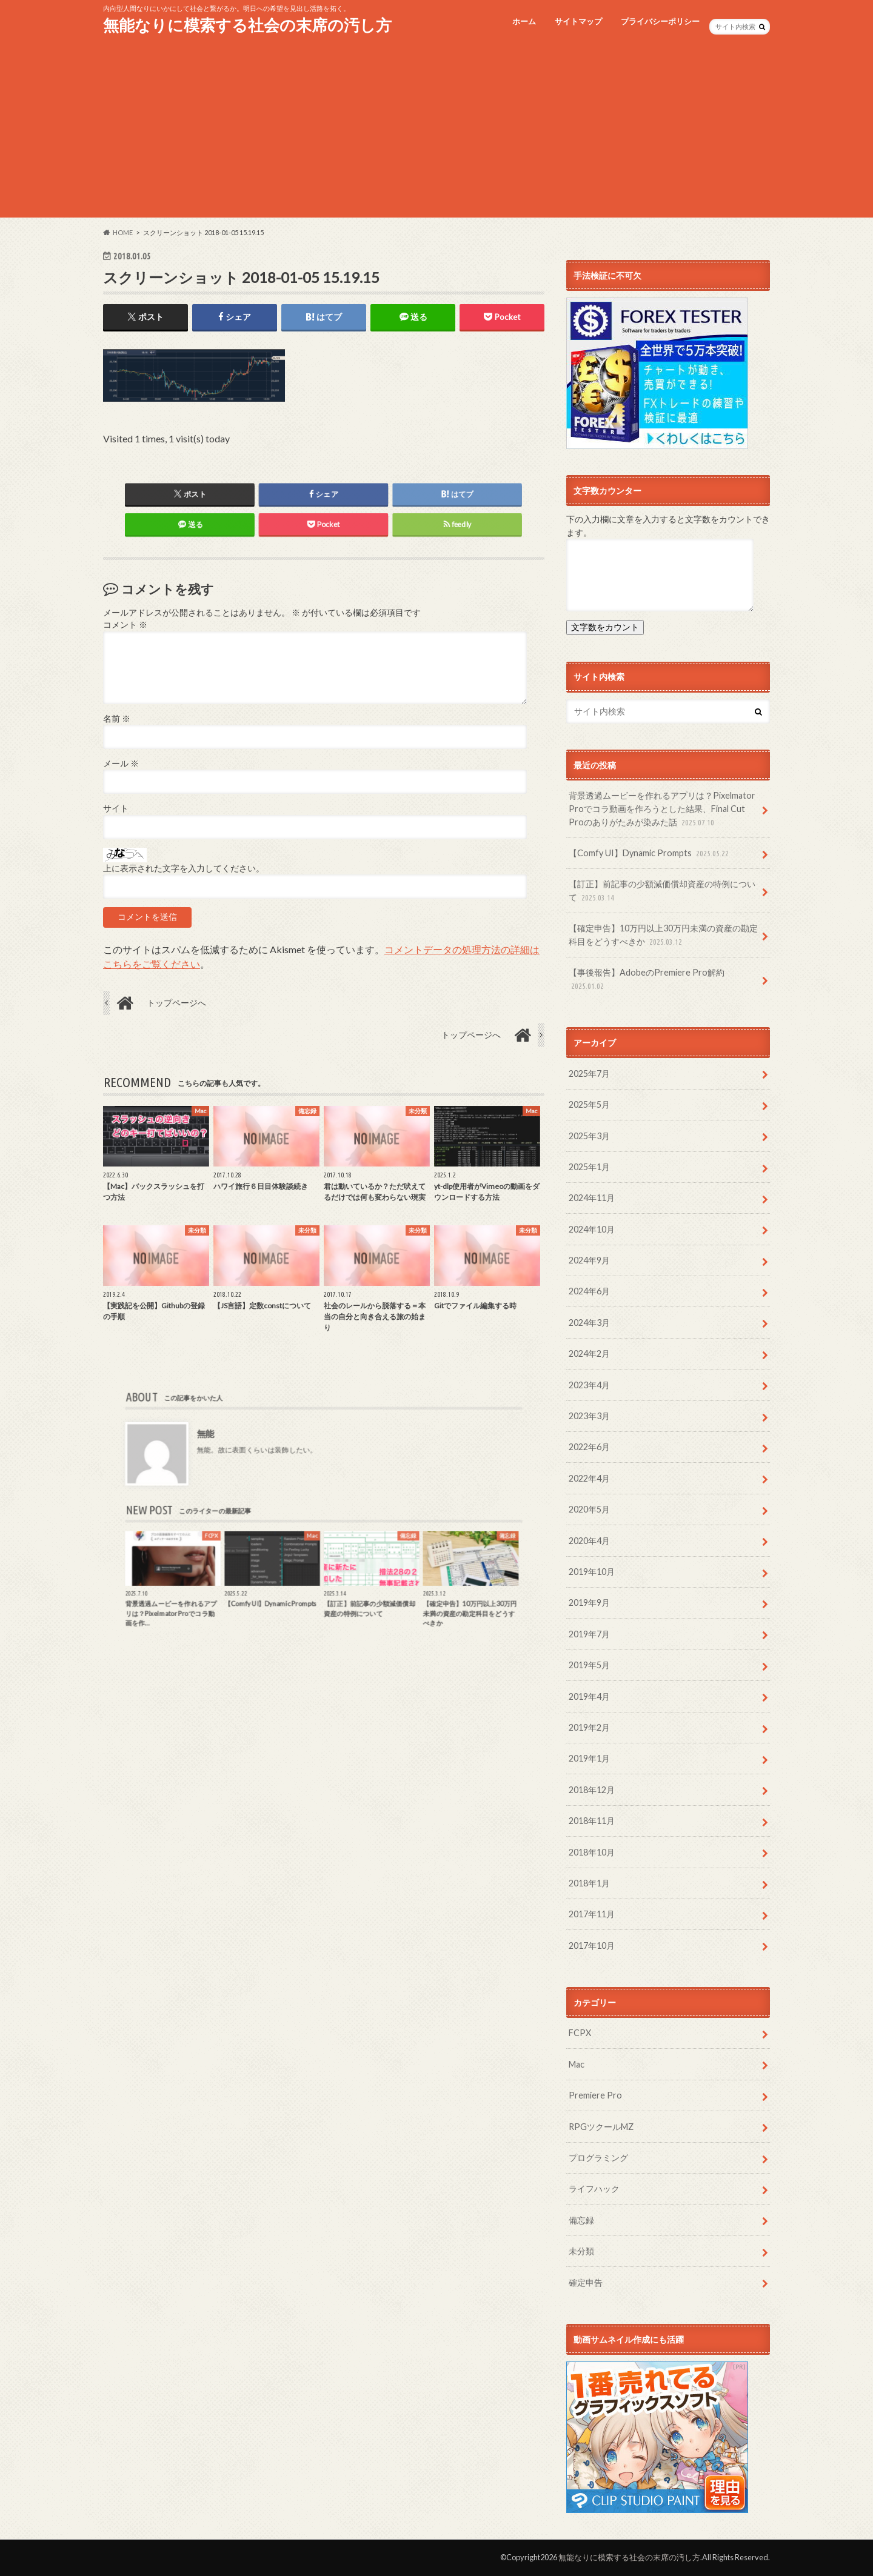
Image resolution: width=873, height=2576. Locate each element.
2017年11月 (592, 1914)
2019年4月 (589, 1696)
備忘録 (581, 2220)
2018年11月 (592, 1821)
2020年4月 (589, 1541)
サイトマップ (578, 21)
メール (121, 763)
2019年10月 (592, 1571)
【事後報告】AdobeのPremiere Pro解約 (646, 979)
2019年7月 (589, 1634)
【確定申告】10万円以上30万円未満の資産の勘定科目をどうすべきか (663, 935)
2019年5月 (589, 1665)
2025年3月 (589, 1136)
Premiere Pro (595, 2095)
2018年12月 (592, 1790)
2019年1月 (589, 1758)
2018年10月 (592, 1852)
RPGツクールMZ (601, 2127)
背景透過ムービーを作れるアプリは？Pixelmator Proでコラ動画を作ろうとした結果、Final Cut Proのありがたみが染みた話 (662, 809)
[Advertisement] (436, 133)
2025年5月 (589, 1104)
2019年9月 (589, 1602)
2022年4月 (589, 1478)
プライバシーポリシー (660, 21)
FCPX (580, 2033)
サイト (116, 809)
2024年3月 (589, 1322)
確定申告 (586, 2282)
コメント (125, 625)
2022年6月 (589, 1447)
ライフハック (594, 2188)
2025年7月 (589, 1073)
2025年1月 (589, 1167)
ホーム (524, 21)
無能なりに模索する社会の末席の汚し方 (247, 25)
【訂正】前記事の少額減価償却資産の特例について (662, 891)
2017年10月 (592, 1945)
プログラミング (598, 2157)
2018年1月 (589, 1883)
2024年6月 (589, 1291)
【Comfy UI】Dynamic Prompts (650, 853)
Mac (576, 2064)
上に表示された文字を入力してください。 (183, 868)
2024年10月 (592, 1229)
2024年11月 (592, 1198)
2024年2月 (589, 1353)
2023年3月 (589, 1416)
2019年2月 (589, 1727)
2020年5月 (589, 1509)
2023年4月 (589, 1385)
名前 (116, 719)
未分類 (581, 2251)
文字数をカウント (605, 627)
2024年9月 (589, 1260)
